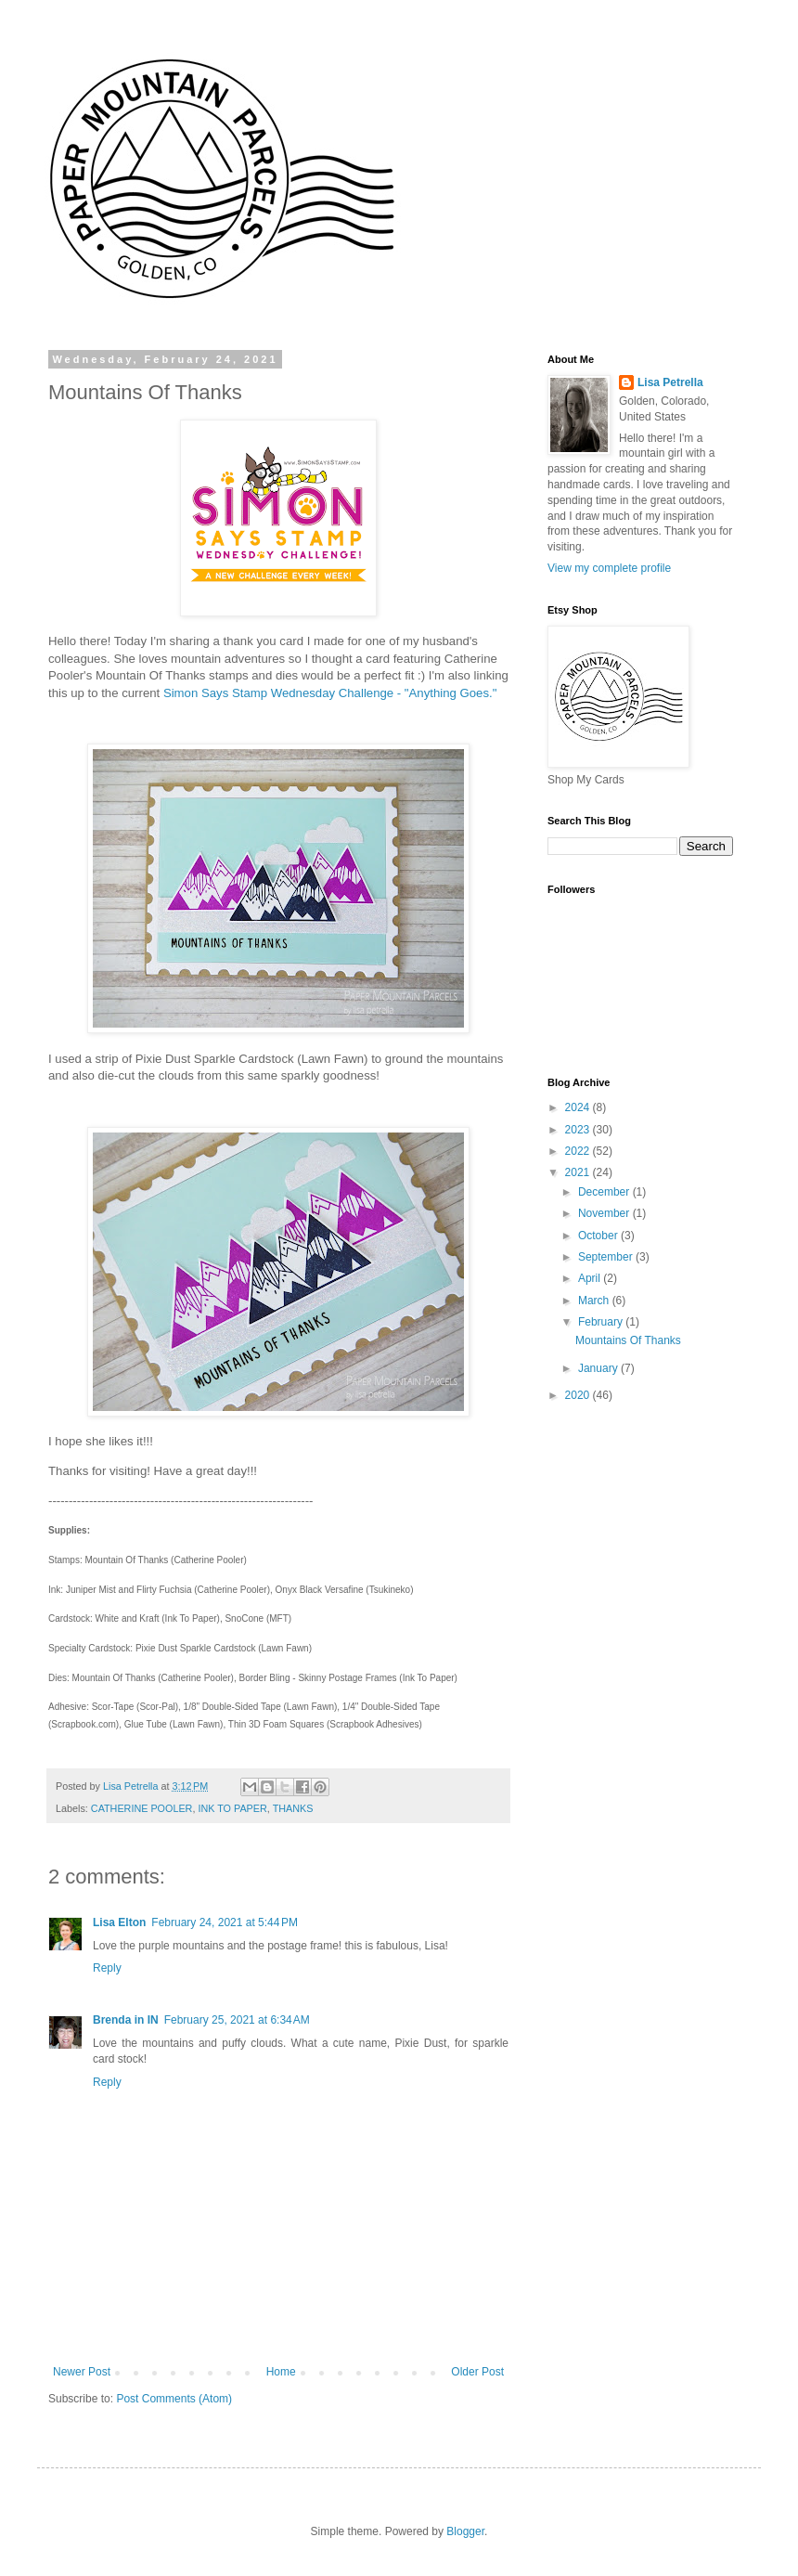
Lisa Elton (119, 1922)
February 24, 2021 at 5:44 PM (224, 1922)
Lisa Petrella (670, 382)
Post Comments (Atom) (174, 2398)
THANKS (293, 1808)
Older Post (477, 2371)
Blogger (465, 2531)
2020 (579, 1395)
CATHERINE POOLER (142, 1808)
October (599, 1235)
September (607, 1256)
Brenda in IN (126, 2019)
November (605, 1213)
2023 (579, 1129)
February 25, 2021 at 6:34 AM (237, 2019)
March (595, 1300)
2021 (579, 1172)
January (599, 1368)
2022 (579, 1151)
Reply (107, 1967)
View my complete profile (609, 568)
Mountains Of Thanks (628, 1340)
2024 (579, 1107)
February (601, 1321)
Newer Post (81, 2371)
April (590, 1278)
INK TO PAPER (232, 1808)
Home (281, 2371)
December (605, 1191)
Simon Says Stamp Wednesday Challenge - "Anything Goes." (330, 693)
